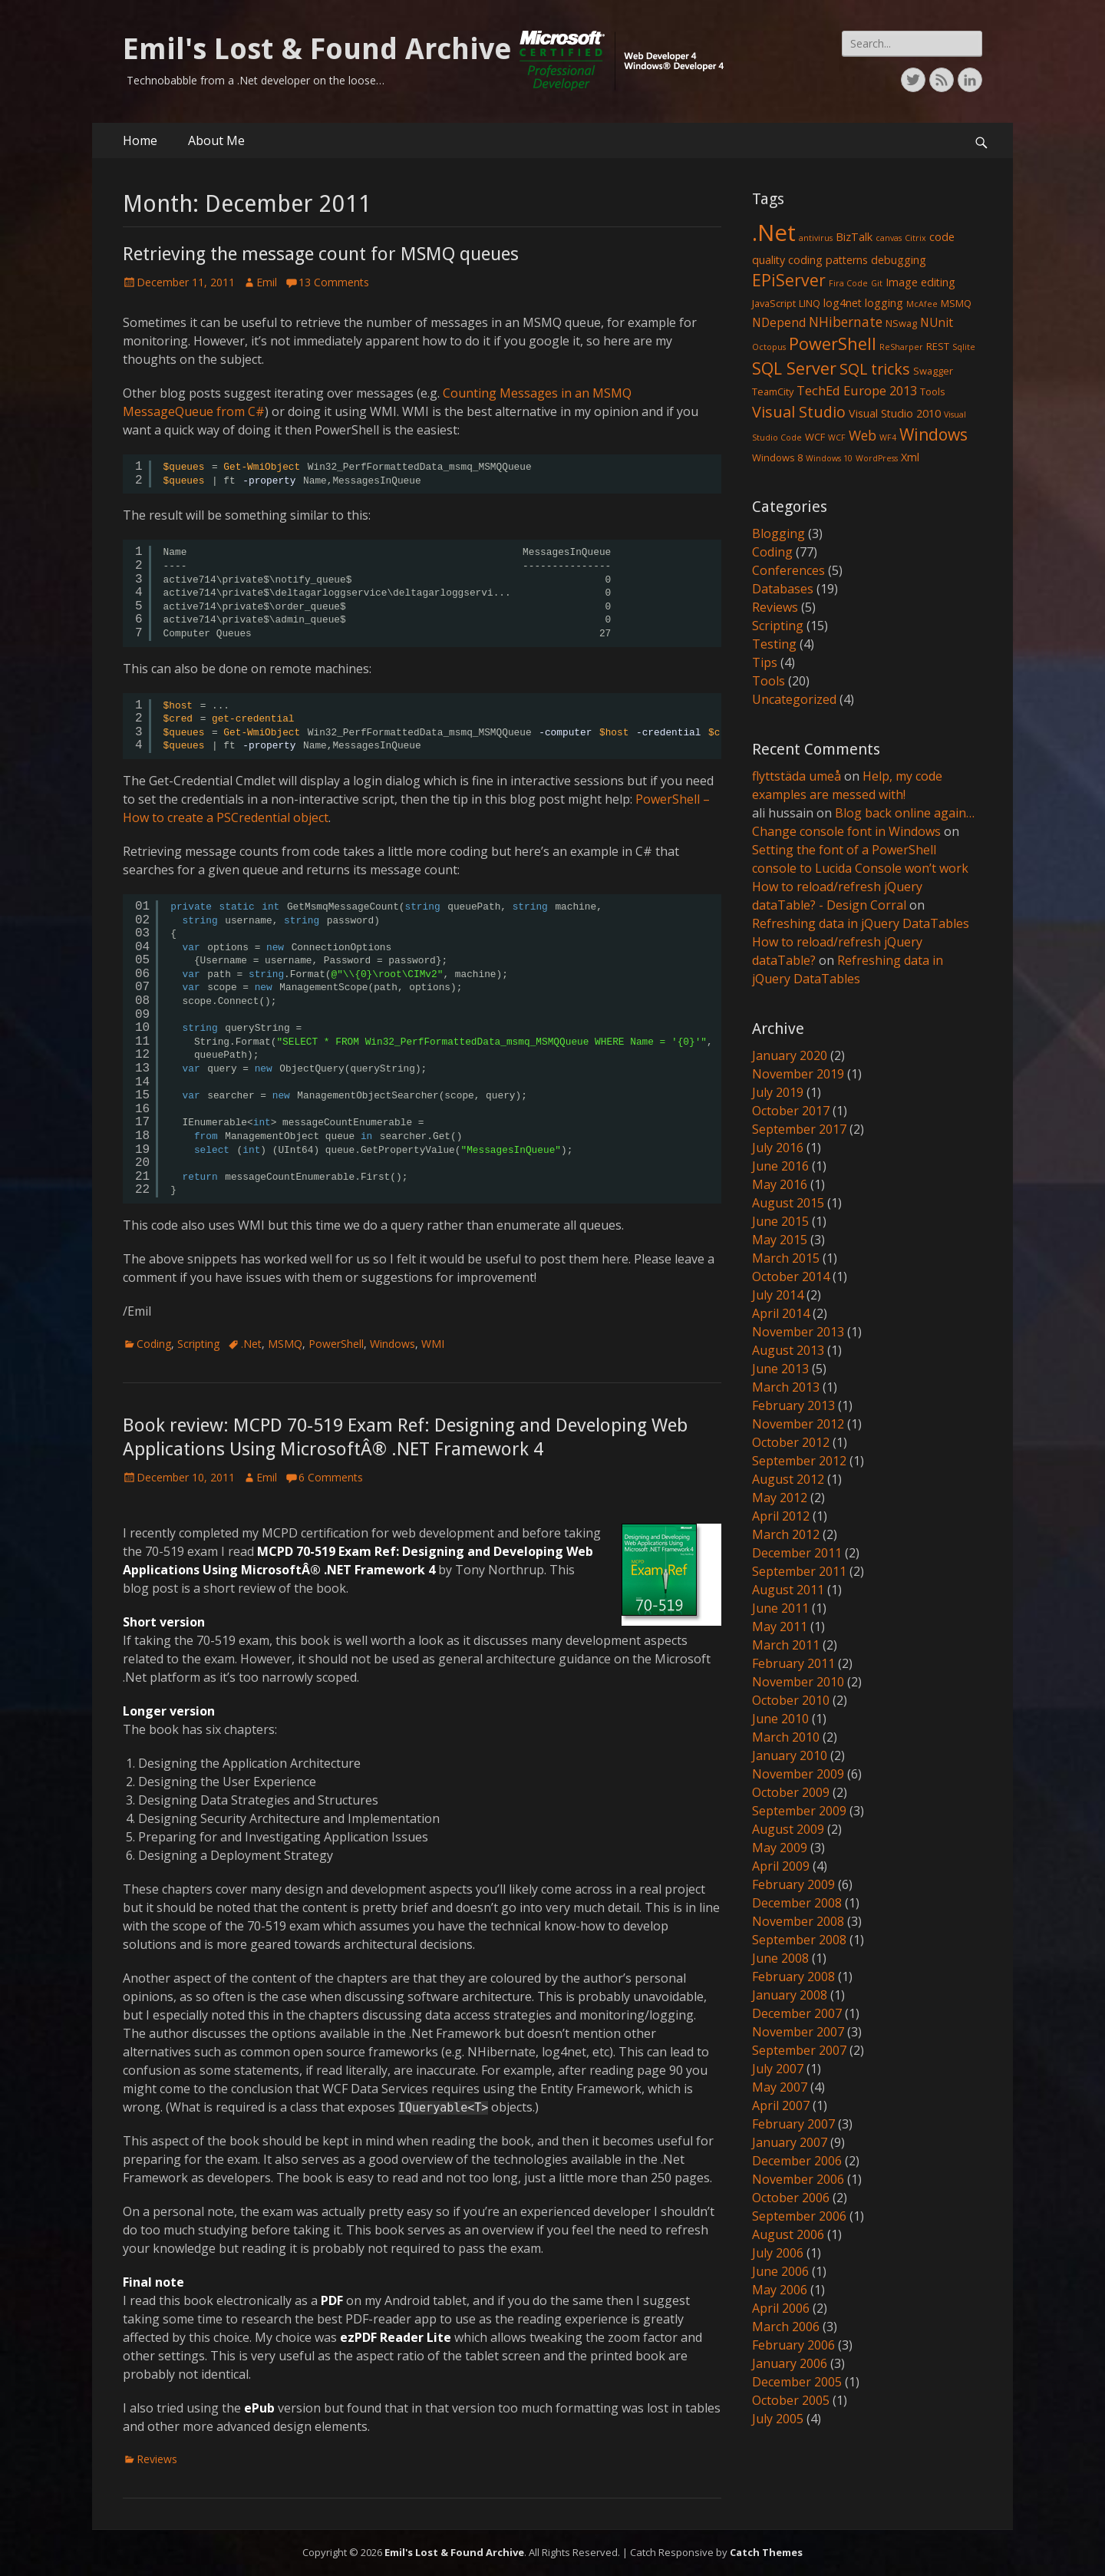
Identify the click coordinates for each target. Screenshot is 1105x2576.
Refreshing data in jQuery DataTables (860, 923)
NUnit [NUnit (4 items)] (936, 322)
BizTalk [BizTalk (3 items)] (854, 237)
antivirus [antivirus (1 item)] (816, 238)
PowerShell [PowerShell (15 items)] (832, 343)
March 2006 (786, 2326)
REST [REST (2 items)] (937, 346)
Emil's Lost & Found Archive (317, 49)
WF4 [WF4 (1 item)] (887, 437)
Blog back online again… (905, 812)
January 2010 (789, 1755)
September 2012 (799, 1460)
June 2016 (780, 1166)
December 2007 (797, 2013)
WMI (432, 1343)
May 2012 (779, 1497)
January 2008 (789, 1994)
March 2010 (786, 1737)
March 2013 (786, 1387)
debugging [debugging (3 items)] (898, 260)
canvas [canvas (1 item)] (889, 238)
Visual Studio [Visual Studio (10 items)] (799, 411)
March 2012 (786, 1534)
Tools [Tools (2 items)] (932, 391)
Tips (764, 662)
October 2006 (791, 2197)
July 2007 (777, 2068)
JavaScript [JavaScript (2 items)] (774, 303)
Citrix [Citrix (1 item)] (915, 238)
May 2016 (779, 1184)
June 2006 (780, 2271)
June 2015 (780, 1221)
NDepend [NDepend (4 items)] (779, 322)
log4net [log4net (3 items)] (842, 303)
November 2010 (798, 1681)
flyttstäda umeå (796, 776)
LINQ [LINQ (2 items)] (809, 303)
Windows (392, 1343)
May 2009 (779, 1847)
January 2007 (789, 2142)
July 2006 (777, 2252)
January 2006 (789, 2363)
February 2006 (793, 2345)
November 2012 (798, 1423)
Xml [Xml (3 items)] (910, 457)
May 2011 (779, 1626)
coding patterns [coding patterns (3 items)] (828, 260)
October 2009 (791, 1792)
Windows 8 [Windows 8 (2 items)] (777, 457)
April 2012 (781, 1516)
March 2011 (786, 1644)
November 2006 (798, 2179)
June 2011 (780, 1608)
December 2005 (797, 2381)
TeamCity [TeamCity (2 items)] (772, 391)
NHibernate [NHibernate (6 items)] (845, 321)
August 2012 (788, 1479)
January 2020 (789, 1055)
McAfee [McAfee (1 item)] (922, 304)
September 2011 (799, 1571)
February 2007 (793, 2123)
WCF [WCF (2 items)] (815, 437)
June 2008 (780, 1958)
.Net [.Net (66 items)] (774, 232)
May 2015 (779, 1239)
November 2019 (798, 1073)
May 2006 (779, 2289)
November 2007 (798, 2031)
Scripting (198, 1343)
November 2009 (798, 1773)
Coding (154, 1343)
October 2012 (791, 1442)
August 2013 (788, 1350)
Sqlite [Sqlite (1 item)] (963, 347)
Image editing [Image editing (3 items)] (920, 282)
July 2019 (777, 1092)
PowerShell (336, 1343)
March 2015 (786, 1258)
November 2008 (798, 1921)
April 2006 (781, 2308)
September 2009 (799, 1810)
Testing (774, 644)
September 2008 (799, 1939)
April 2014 (781, 1313)
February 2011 (793, 1663)
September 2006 (799, 2216)
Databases (782, 588)
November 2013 (798, 1331)
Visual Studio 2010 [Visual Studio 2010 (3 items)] (895, 413)
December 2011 (797, 1552)
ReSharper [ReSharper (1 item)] (901, 347)
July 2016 (777, 1147)
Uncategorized (794, 699)
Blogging (778, 533)
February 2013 (793, 1405)
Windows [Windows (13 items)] (933, 434)
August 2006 (788, 2234)
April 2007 (781, 2105)
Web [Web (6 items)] (862, 435)
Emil (266, 282)
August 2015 (788, 1202)
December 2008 (797, 1902)
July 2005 (777, 2418)
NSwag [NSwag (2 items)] (901, 323)
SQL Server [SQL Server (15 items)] (794, 368)
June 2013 (780, 1368)
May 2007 (779, 2087)
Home (140, 140)
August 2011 (788, 1589)
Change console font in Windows (846, 831)
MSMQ (285, 1343)
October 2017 (791, 1110)
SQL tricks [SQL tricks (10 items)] (874, 368)
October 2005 (791, 2400)
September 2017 (799, 1129)
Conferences (788, 570)
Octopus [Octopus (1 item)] (769, 347)
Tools (768, 680)
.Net (251, 1343)
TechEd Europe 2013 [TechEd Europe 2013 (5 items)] (857, 390)
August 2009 (788, 1829)
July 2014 (777, 1294)
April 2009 (781, 1866)
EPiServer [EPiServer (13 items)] (789, 280)
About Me (216, 140)
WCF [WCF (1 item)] (837, 437)
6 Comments (331, 1477)
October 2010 (791, 1700)
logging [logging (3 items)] (884, 303)
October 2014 (791, 1276)
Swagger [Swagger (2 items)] (933, 371)
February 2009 (793, 1884)
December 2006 (797, 2160)
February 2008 (793, 1976)
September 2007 (799, 2050)
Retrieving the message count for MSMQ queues (321, 254)
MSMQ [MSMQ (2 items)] (956, 303)
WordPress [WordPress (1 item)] (877, 458)
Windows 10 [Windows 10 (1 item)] (829, 458)
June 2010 (780, 1718)
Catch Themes (766, 2552)
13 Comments (334, 282)
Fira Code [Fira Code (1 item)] (848, 283)
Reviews (157, 2459)
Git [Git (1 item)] (876, 283)
